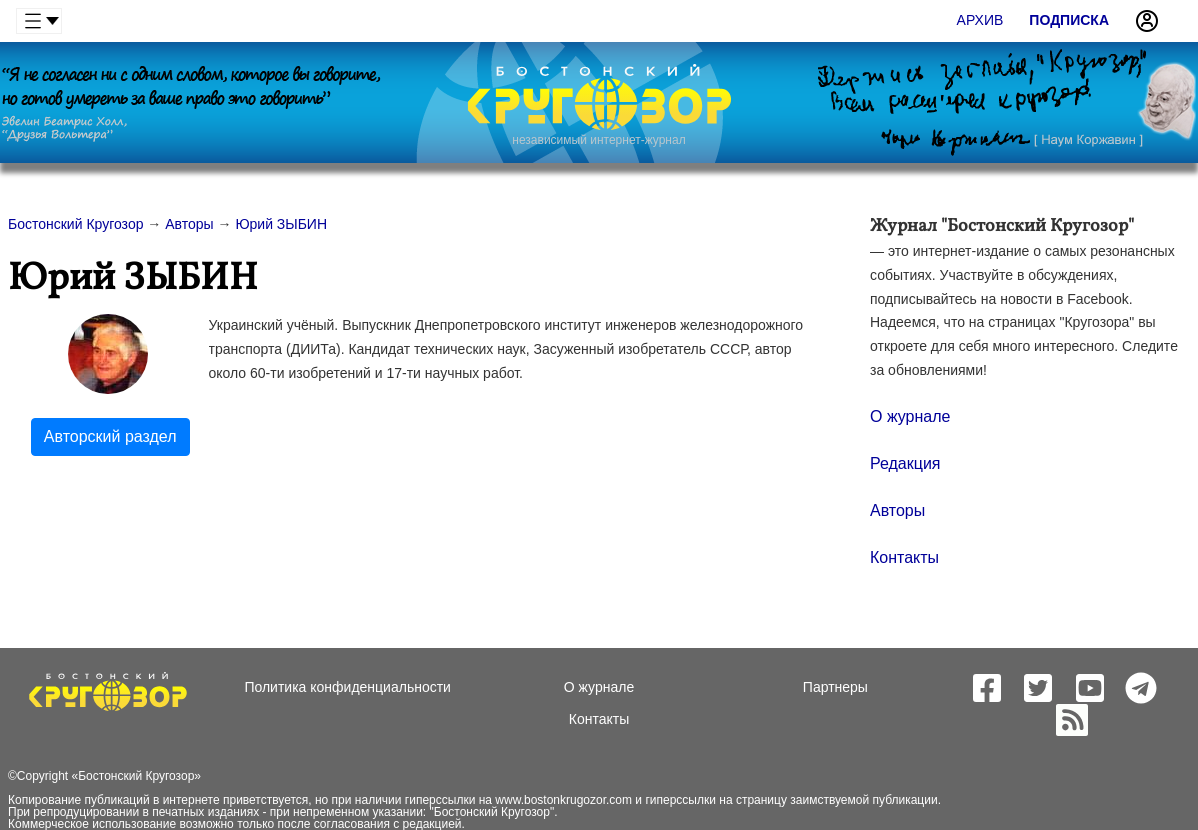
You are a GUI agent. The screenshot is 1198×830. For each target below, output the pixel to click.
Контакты (904, 557)
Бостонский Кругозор (136, 776)
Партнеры (835, 687)
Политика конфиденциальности (347, 687)
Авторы (897, 510)
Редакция (905, 463)
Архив (980, 20)
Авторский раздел (110, 436)
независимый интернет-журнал (598, 140)
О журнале (910, 416)
